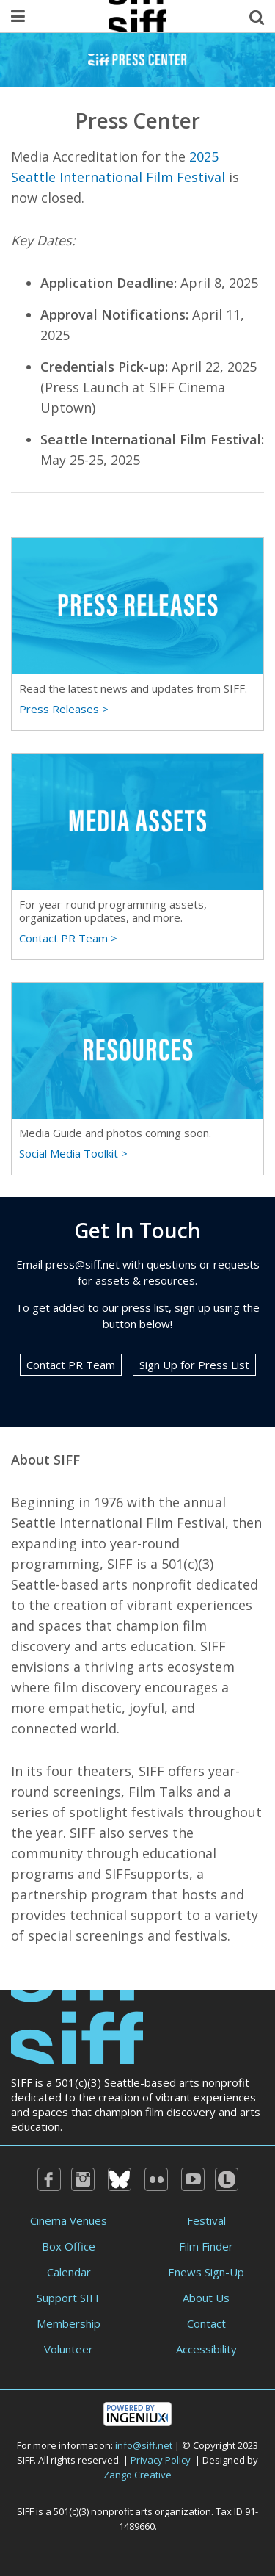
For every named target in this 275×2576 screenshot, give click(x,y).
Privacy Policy (161, 2460)
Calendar (69, 2272)
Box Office (68, 2246)
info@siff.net (143, 2445)
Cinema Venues (68, 2220)
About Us (206, 2297)
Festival (206, 2220)
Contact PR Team (70, 1364)
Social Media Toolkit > (73, 1153)
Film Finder (206, 2246)
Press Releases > (64, 708)
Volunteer (68, 2349)
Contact (206, 2323)
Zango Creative (137, 2474)
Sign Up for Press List (194, 1364)
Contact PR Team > (68, 938)
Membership (68, 2323)
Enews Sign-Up (206, 2272)
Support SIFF (69, 2297)
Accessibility (206, 2349)
